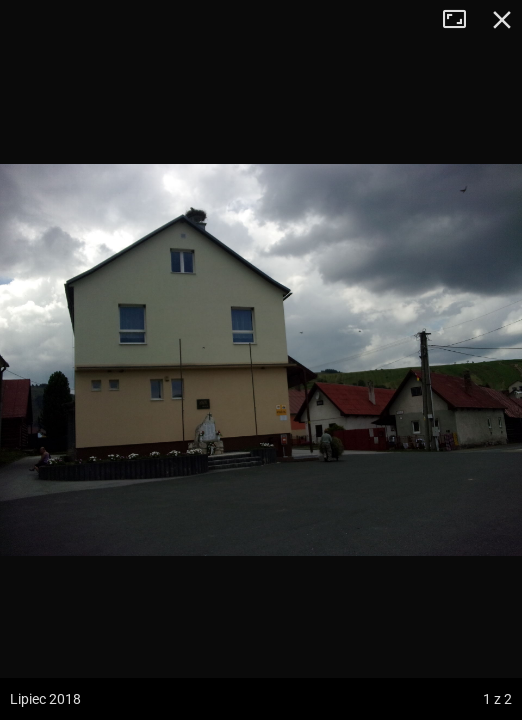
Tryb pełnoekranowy (462, 20)
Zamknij (502, 20)
